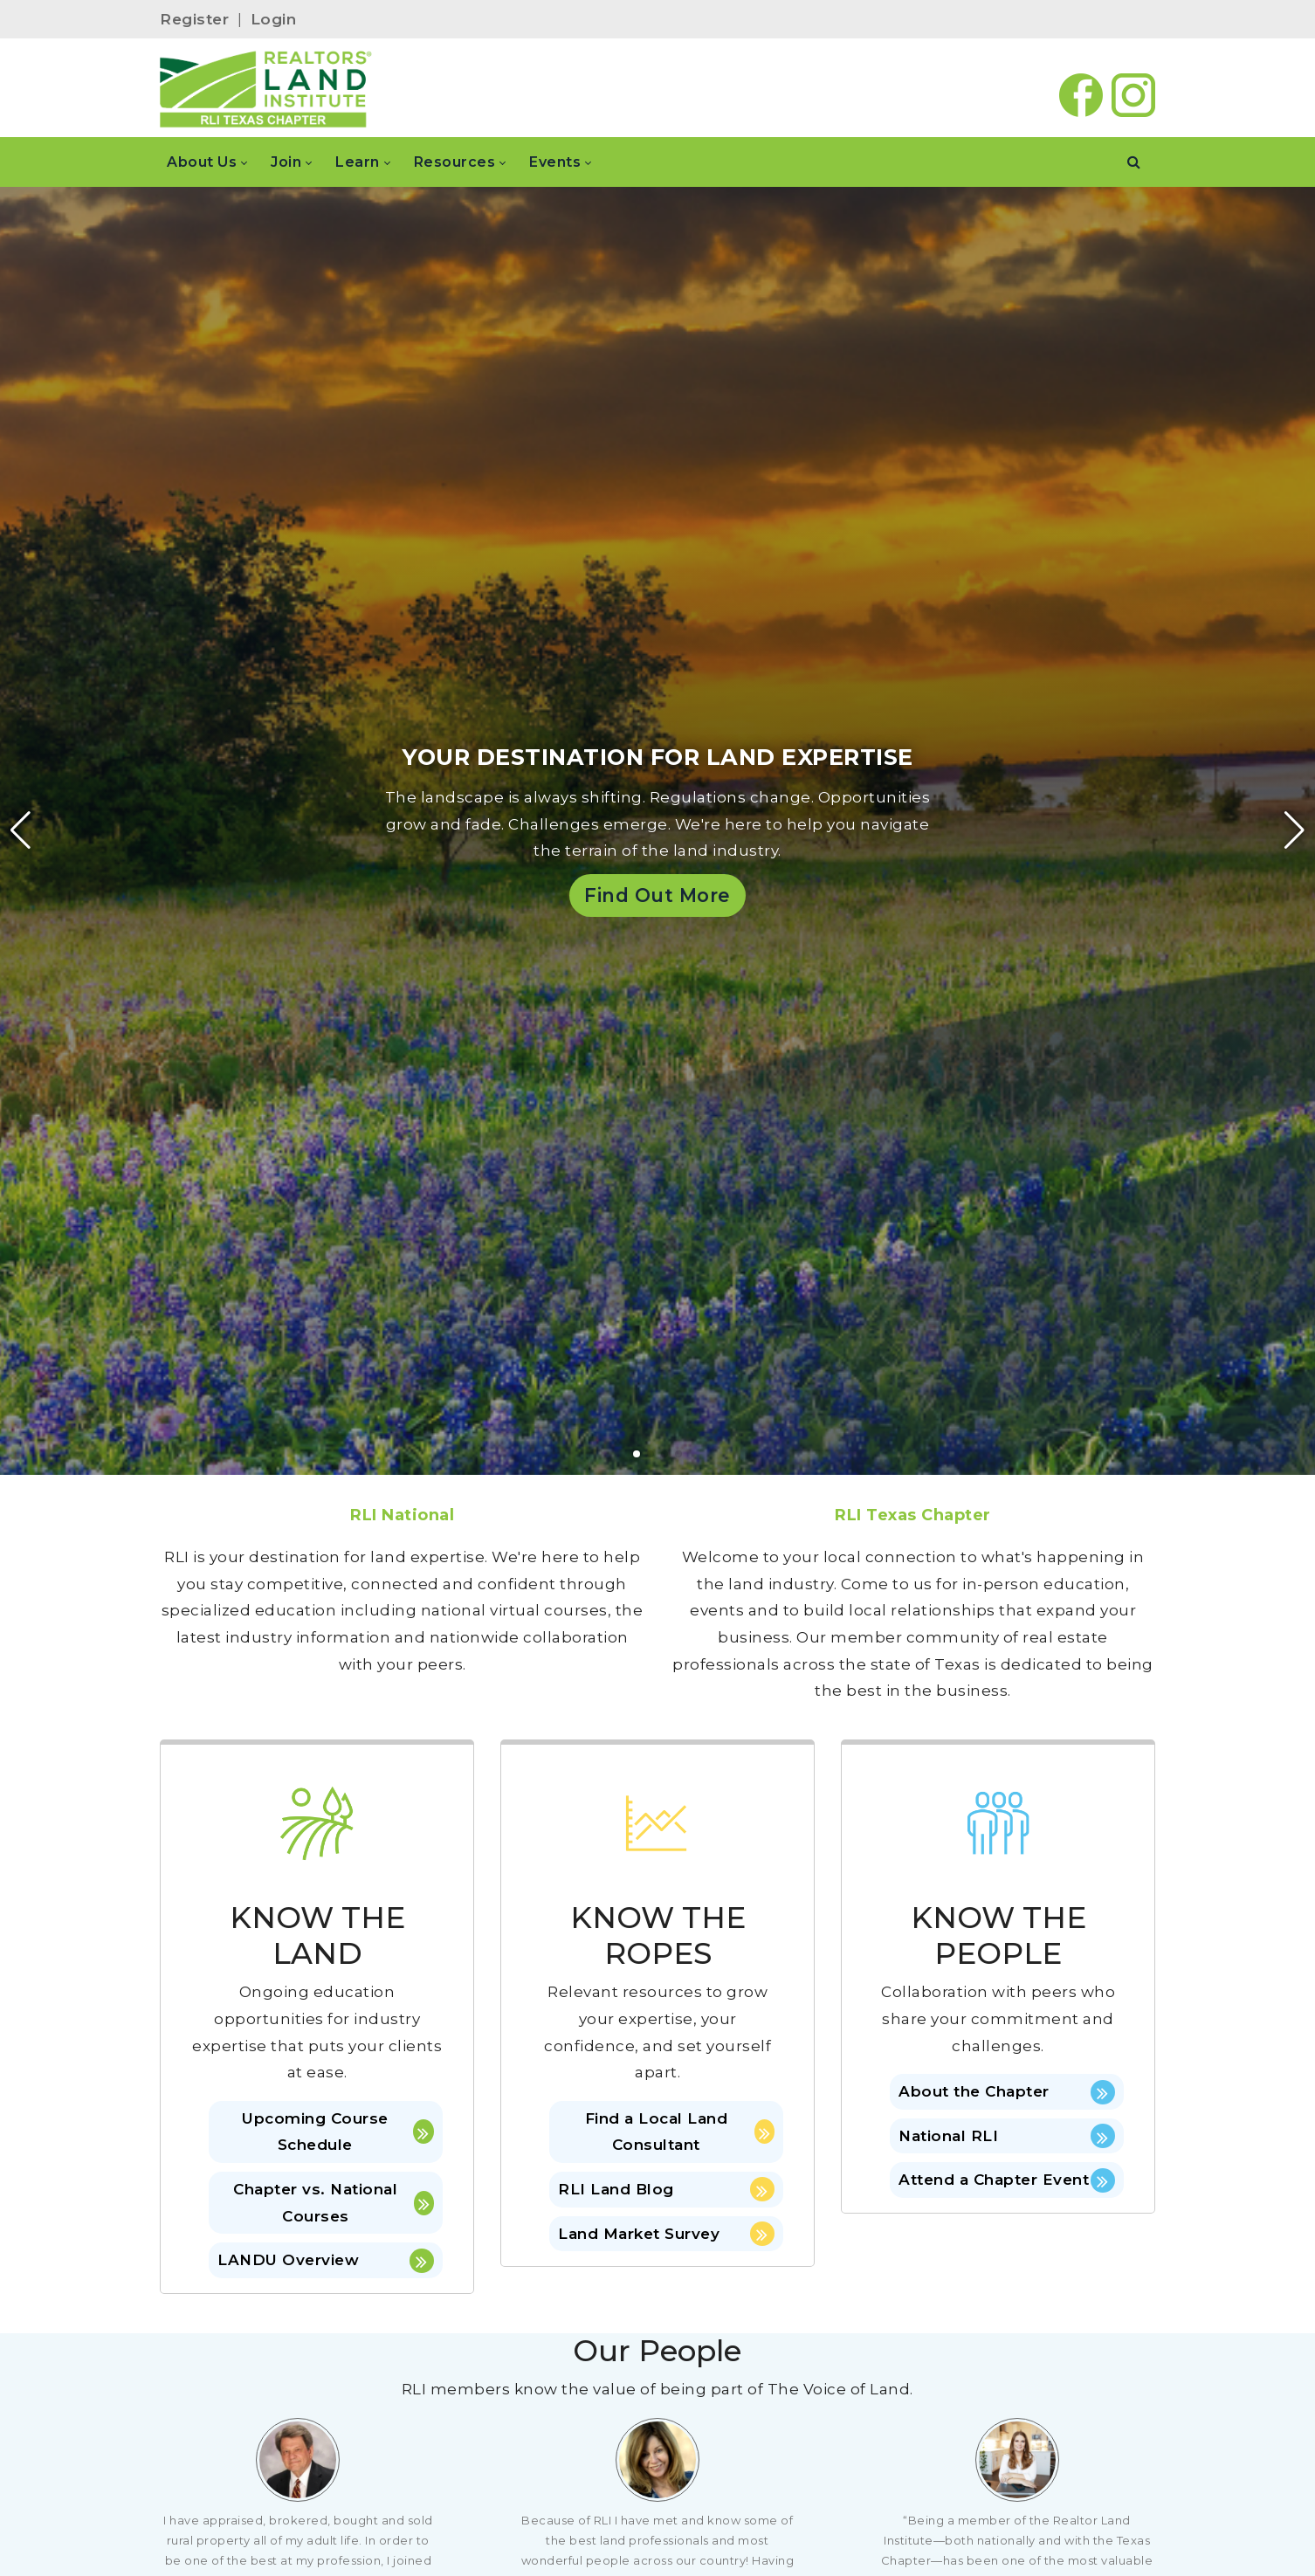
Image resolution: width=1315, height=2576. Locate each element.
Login (274, 19)
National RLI (1006, 2136)
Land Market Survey (666, 2233)
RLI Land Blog (666, 2189)
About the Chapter (1006, 2092)
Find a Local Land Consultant (680, 2132)
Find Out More (657, 895)
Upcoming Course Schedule (338, 2132)
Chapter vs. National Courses (333, 2202)
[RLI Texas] (266, 88)
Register (194, 19)
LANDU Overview (325, 2261)
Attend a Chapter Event (1006, 2180)
